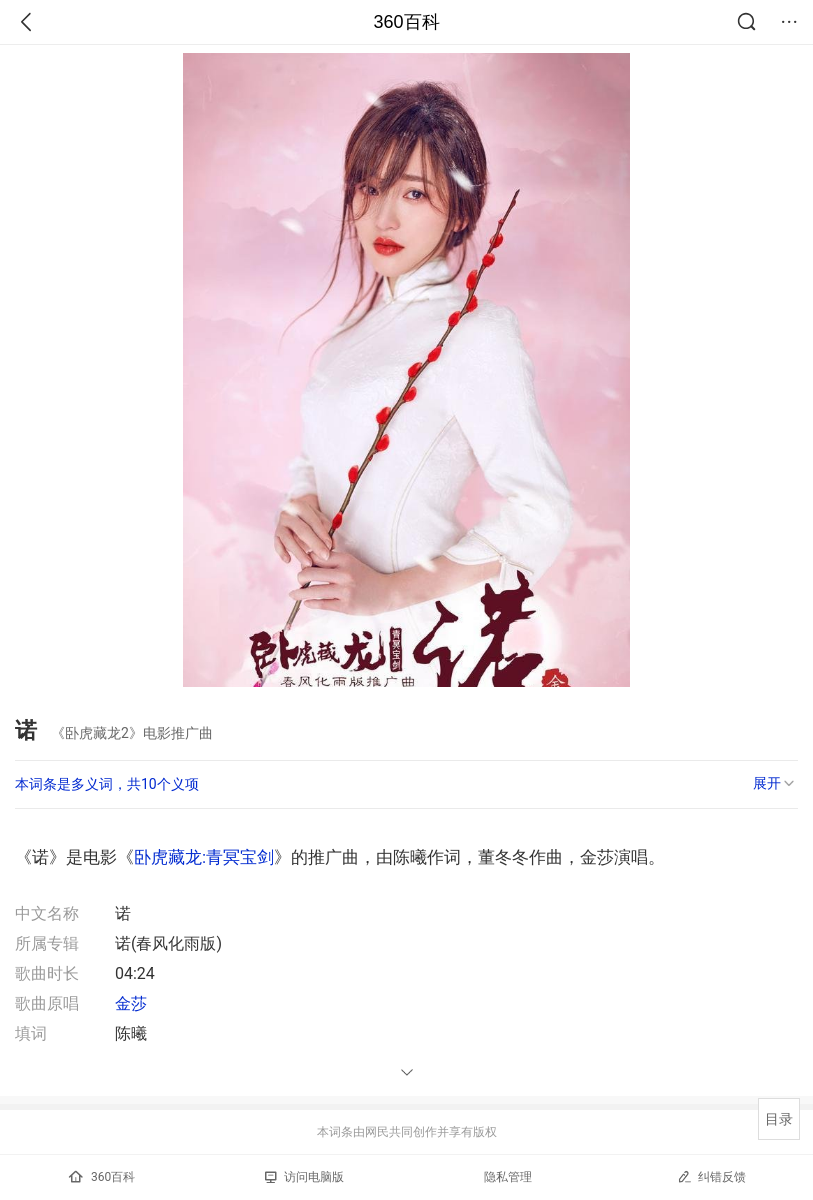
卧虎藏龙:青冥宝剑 (204, 857)
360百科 (406, 22)
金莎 (131, 1003)
